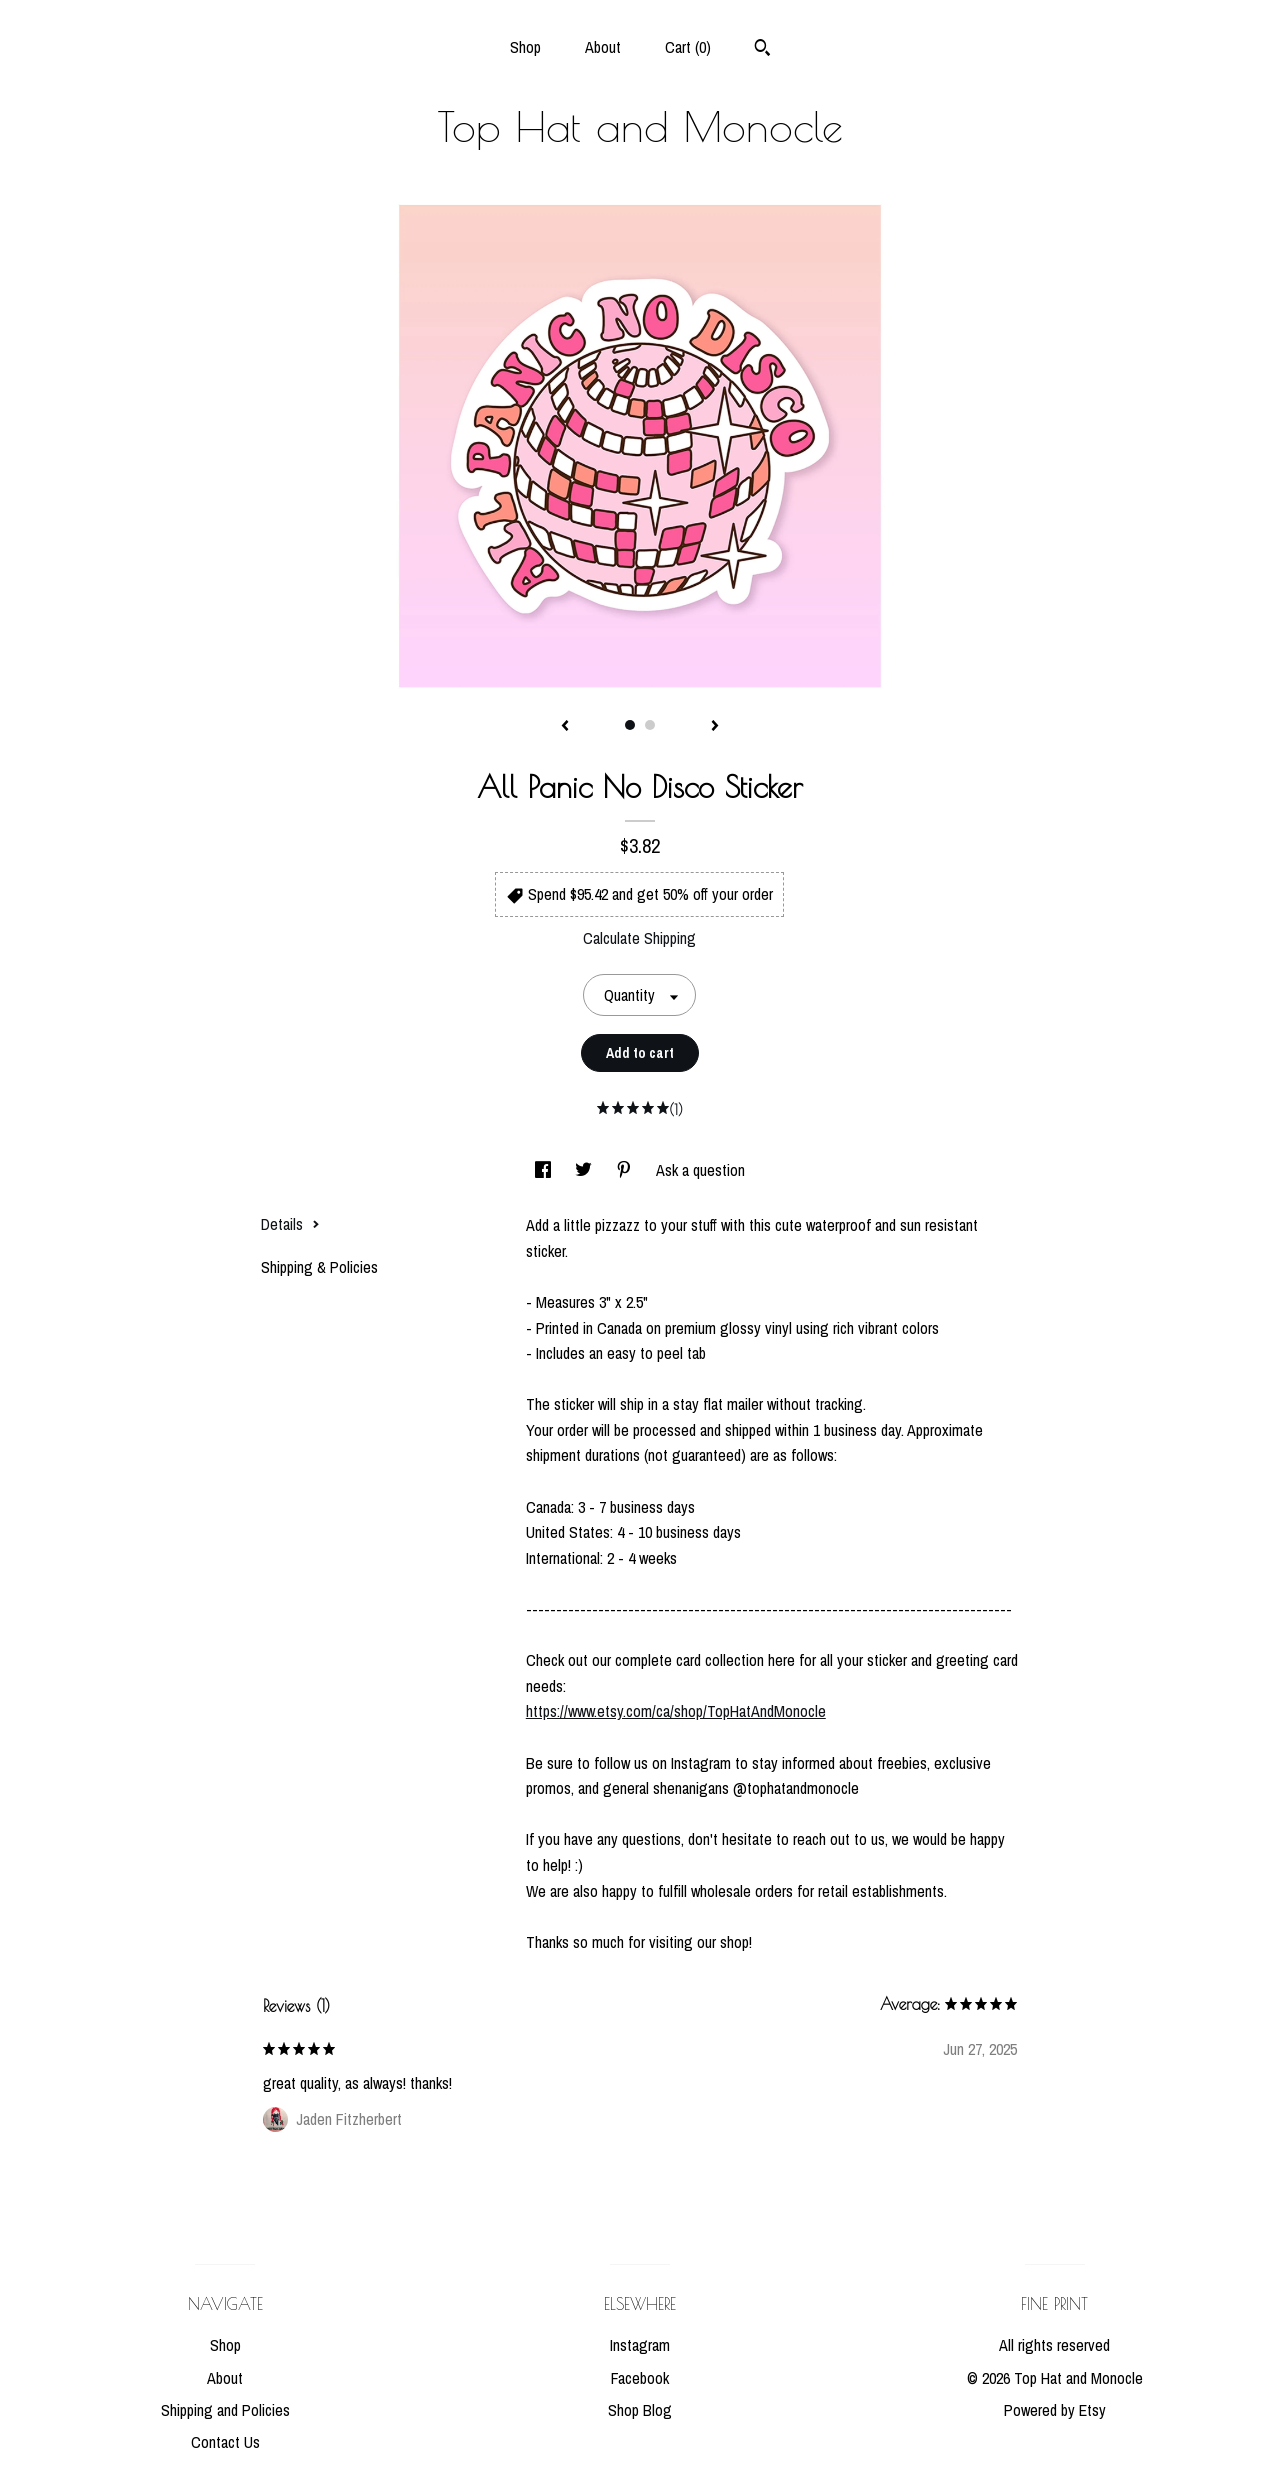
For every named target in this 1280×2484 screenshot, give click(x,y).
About (603, 47)
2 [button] (650, 725)
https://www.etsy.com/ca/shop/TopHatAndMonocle (676, 1711)
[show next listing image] (715, 727)
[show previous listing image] (565, 727)
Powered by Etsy (1055, 2410)
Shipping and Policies (225, 2410)
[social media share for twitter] (585, 1170)
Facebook (640, 2378)
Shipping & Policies (319, 1267)
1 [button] (630, 725)
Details (290, 1224)
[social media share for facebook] (545, 1170)
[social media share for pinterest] (626, 1170)
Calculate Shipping (639, 938)
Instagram (640, 2345)
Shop (525, 47)
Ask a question (700, 1170)
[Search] (762, 50)
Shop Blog (640, 2410)
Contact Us (225, 2442)
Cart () (688, 47)
